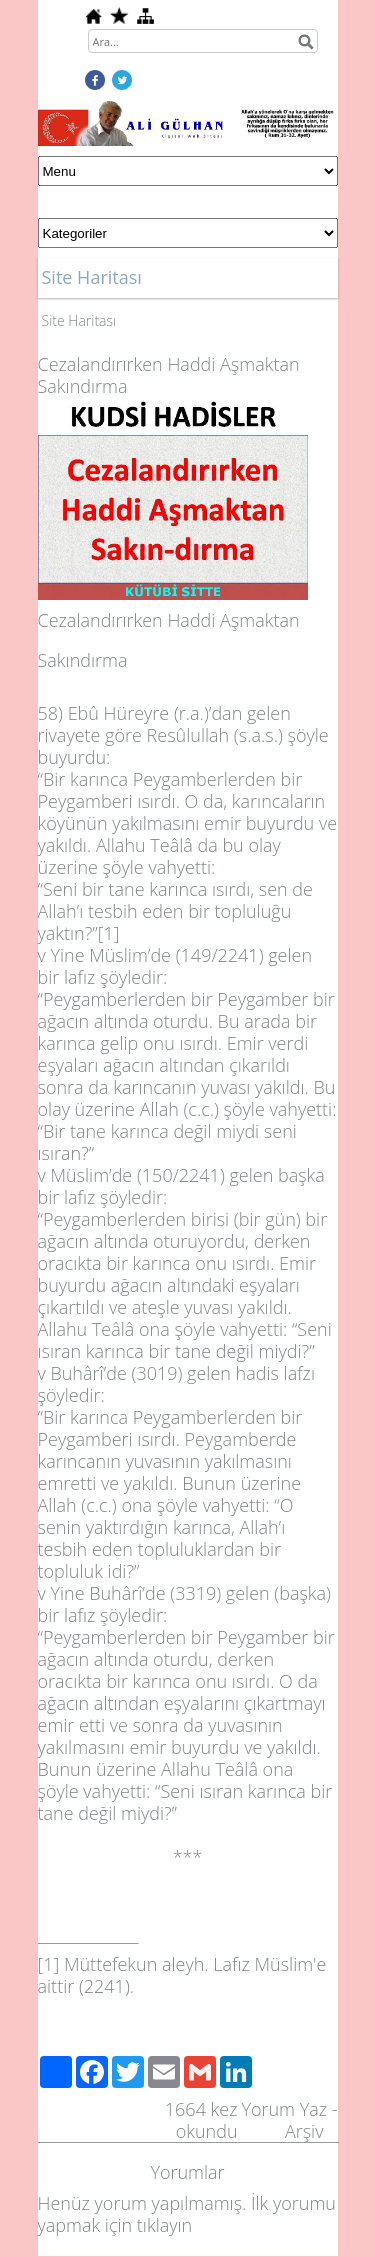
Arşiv (304, 2131)
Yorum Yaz (284, 2109)
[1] (109, 933)
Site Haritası (79, 320)
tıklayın (164, 2225)
